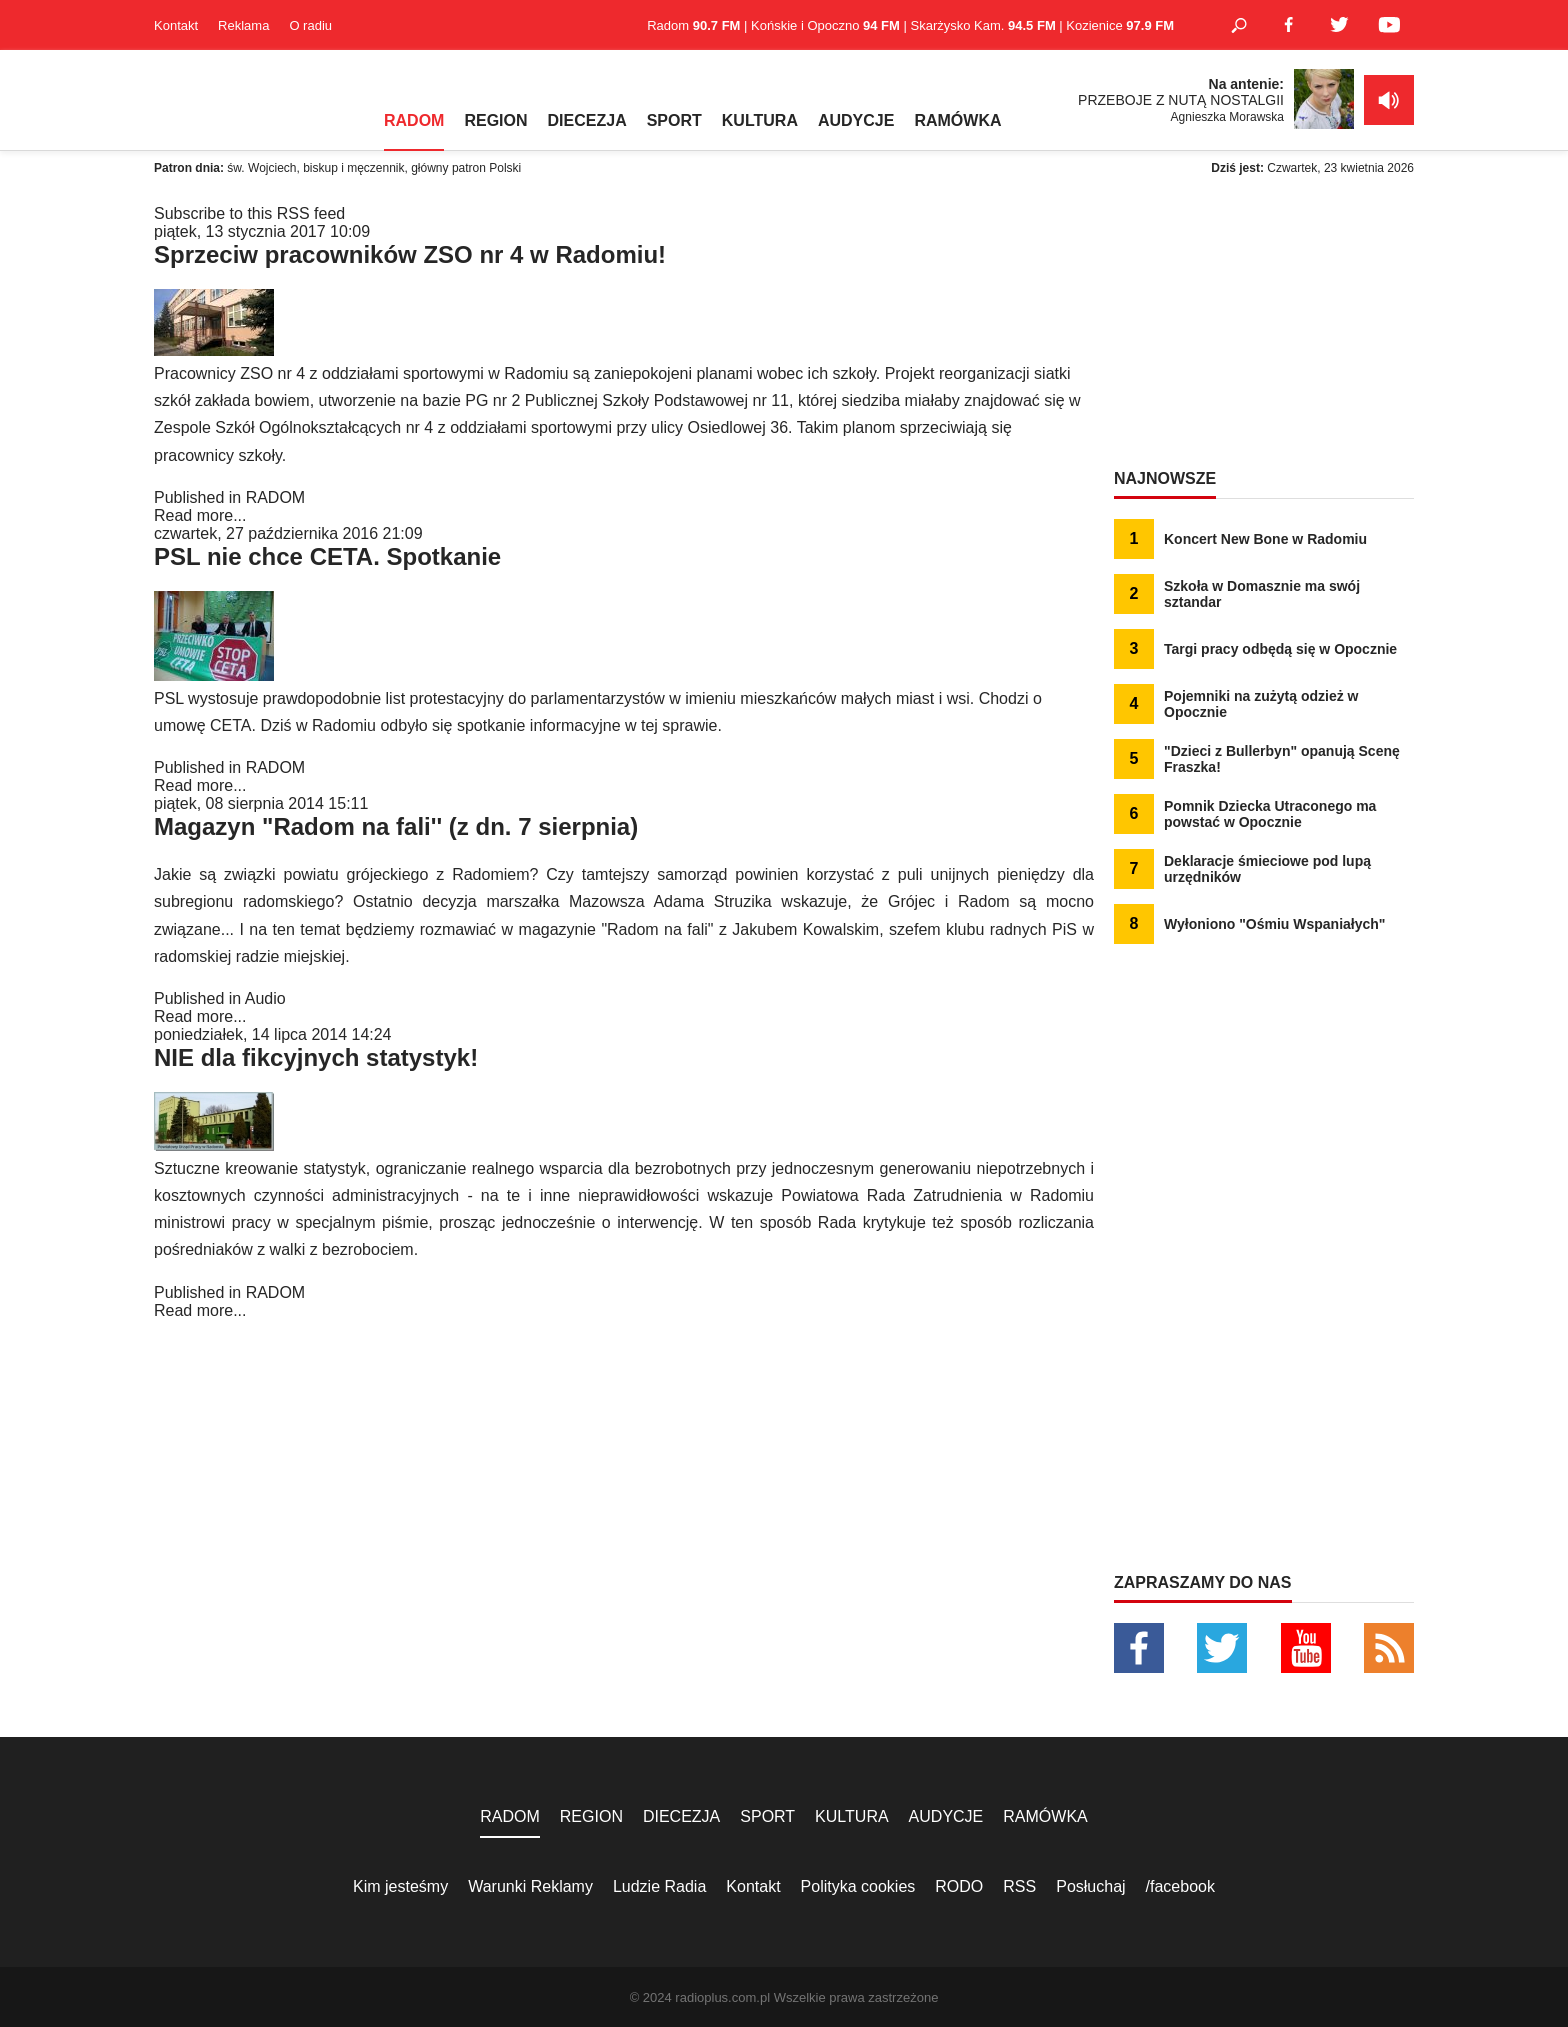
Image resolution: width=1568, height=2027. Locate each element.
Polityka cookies (858, 1886)
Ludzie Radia (659, 1886)
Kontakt (176, 25)
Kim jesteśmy (400, 1886)
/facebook (1180, 1886)
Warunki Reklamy (530, 1886)
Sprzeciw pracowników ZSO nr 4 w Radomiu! (410, 254)
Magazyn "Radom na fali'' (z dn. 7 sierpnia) (396, 826)
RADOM (414, 120)
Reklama (243, 25)
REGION (495, 120)
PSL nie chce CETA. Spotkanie (327, 556)
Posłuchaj (1090, 1886)
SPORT (674, 120)
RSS (1019, 1886)
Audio (265, 998)
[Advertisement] (1264, 330)
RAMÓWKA (957, 120)
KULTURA (760, 120)
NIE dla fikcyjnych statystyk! (316, 1057)
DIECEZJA (587, 120)
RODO (959, 1886)
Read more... (200, 515)
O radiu (310, 25)
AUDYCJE (856, 120)
